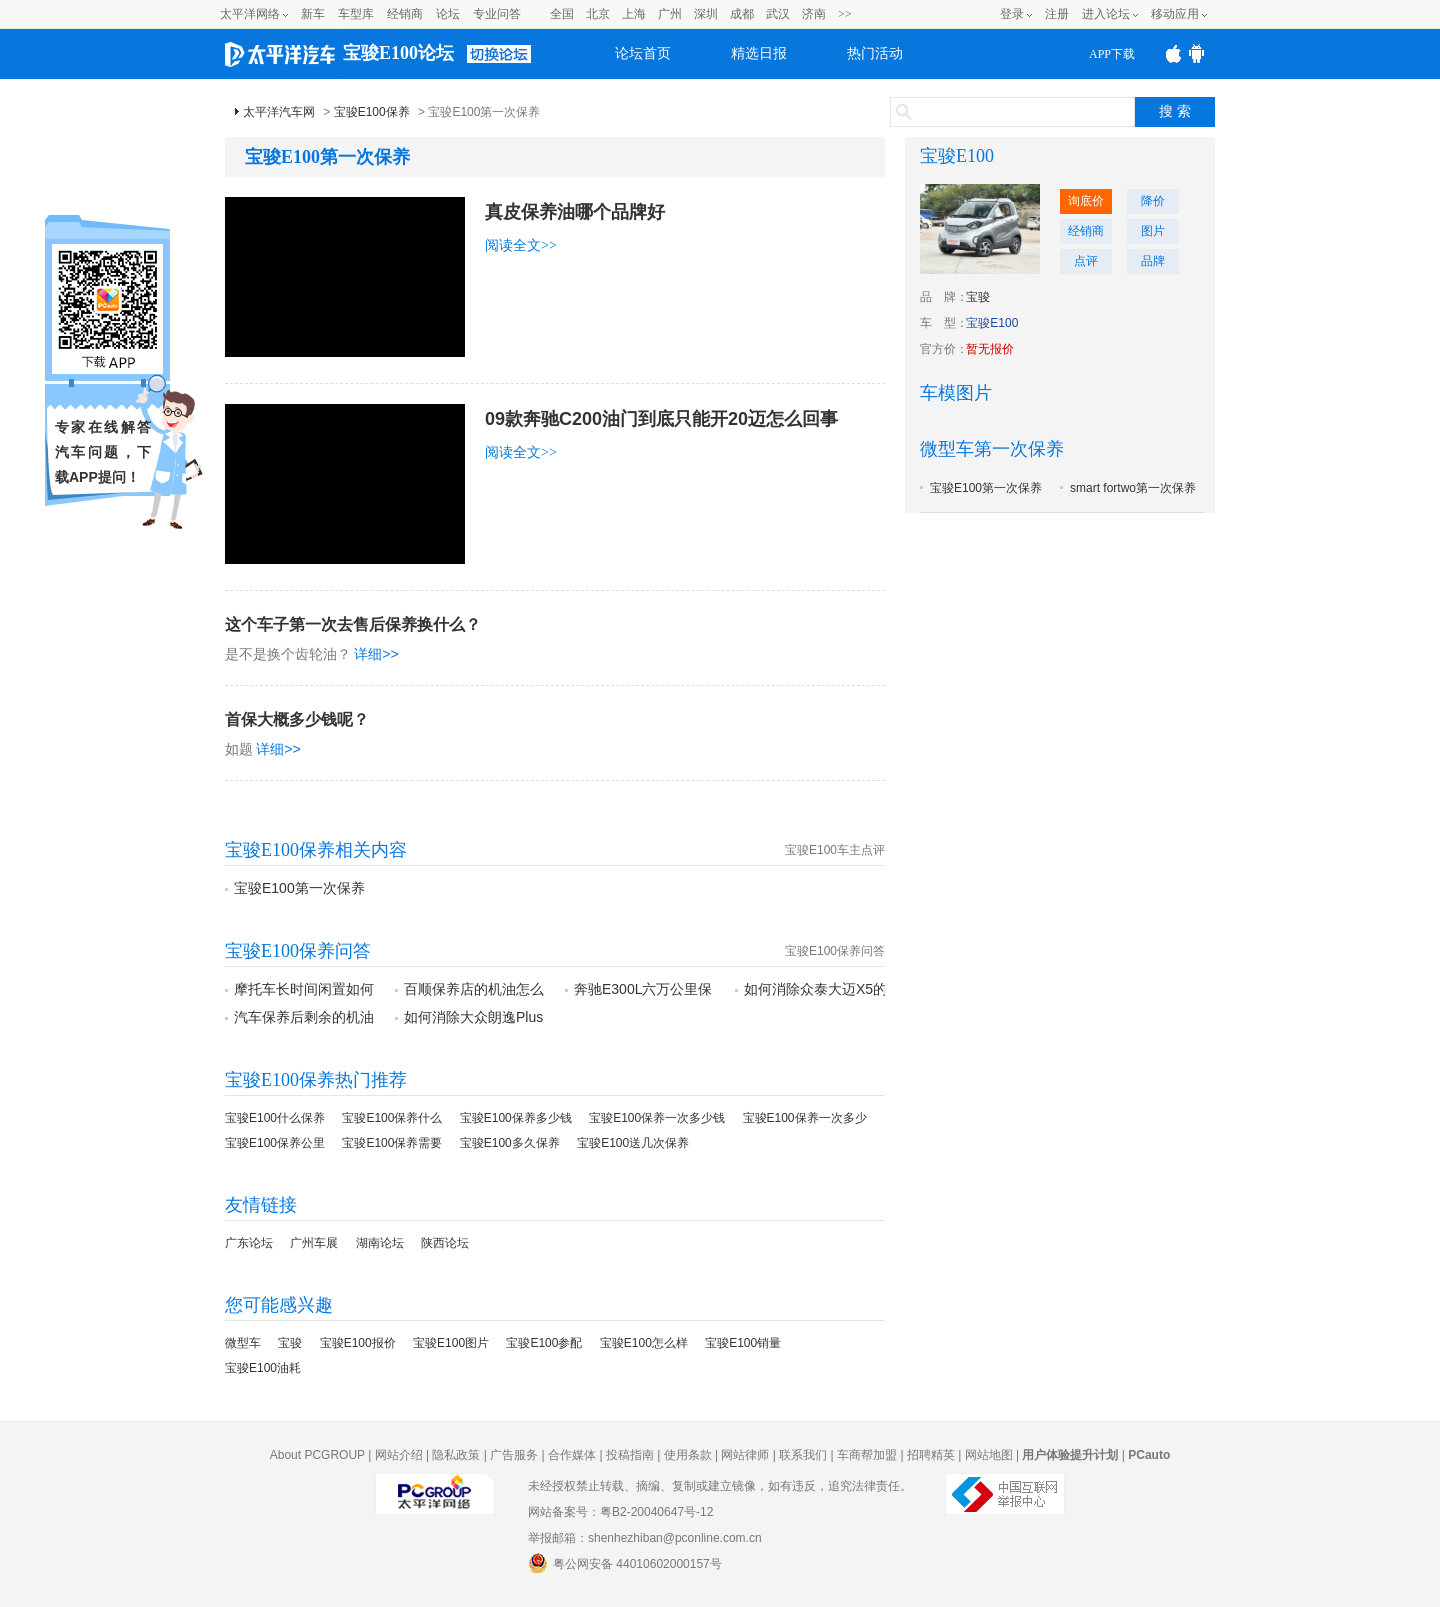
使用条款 (688, 1455)
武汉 (778, 14)
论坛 (448, 14)
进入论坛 (1106, 14)
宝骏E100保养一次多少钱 (657, 1118)
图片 (1153, 231)
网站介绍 (399, 1455)
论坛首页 (643, 53)
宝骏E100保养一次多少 (805, 1118)
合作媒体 (572, 1455)
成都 (742, 14)
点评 (1086, 261)
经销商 (405, 14)
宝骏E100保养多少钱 (516, 1118)
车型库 (356, 14)
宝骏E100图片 (451, 1343)
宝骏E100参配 (544, 1343)
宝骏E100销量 (743, 1343)
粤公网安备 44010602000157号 (625, 1563)
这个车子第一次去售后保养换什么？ (353, 624)
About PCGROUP (317, 1455)
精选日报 (759, 53)
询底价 (1086, 201)
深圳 (706, 14)
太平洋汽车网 (279, 112)
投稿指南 (630, 1455)
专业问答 (497, 14)
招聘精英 (931, 1455)
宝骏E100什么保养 (275, 1118)
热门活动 (875, 53)
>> (845, 14)
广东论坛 (249, 1243)
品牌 (1153, 261)
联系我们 (803, 1455)
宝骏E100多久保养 (510, 1143)
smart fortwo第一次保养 (1133, 488)
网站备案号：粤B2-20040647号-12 (620, 1512)
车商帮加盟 (867, 1455)
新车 (313, 14)
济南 (814, 14)
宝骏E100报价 (358, 1343)
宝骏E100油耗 (263, 1368)
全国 (562, 14)
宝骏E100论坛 (398, 53)
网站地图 (989, 1455)
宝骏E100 (957, 156)
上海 (634, 14)
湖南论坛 (380, 1243)
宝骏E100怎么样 (644, 1343)
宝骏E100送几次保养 (633, 1143)
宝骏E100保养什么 (392, 1118)
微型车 (243, 1343)
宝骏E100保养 (372, 112)
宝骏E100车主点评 (835, 850)
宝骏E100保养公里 (275, 1143)
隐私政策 (456, 1455)
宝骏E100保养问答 (835, 951)
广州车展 (314, 1243)
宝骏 (290, 1343)
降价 (1153, 201)
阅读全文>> (521, 245)
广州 (670, 14)
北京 (598, 14)
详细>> (376, 654)
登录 (1012, 14)
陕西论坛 (445, 1243)
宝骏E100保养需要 (392, 1143)
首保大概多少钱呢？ (297, 719)
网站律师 (745, 1455)
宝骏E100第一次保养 (299, 888)
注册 (1057, 14)
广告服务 (514, 1455)
